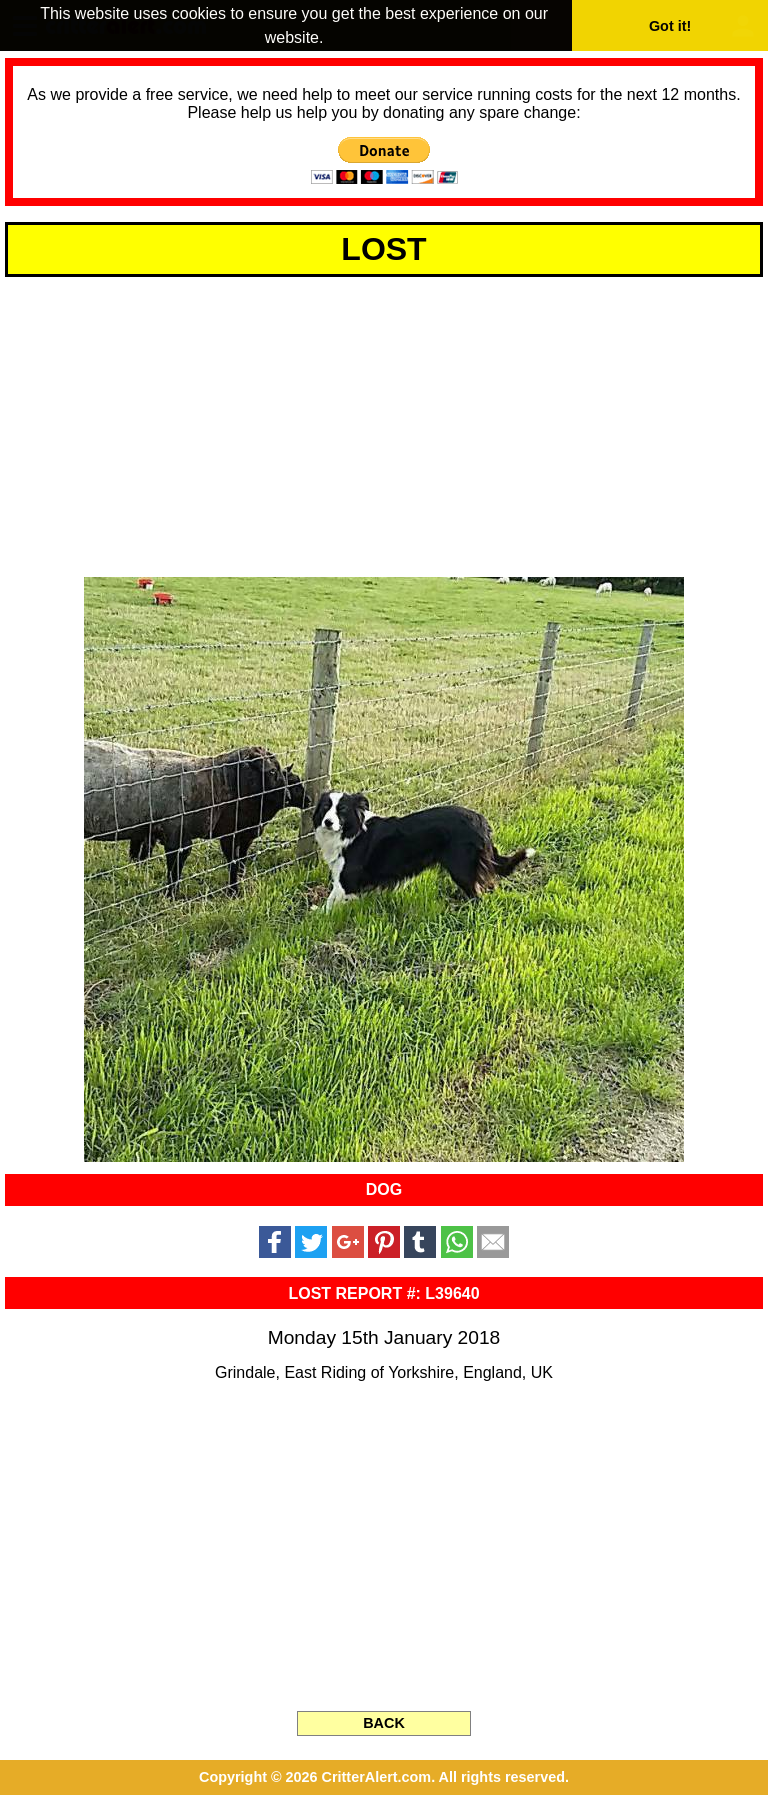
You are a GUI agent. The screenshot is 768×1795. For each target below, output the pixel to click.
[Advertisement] (384, 424)
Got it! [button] (670, 26)
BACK (384, 1723)
